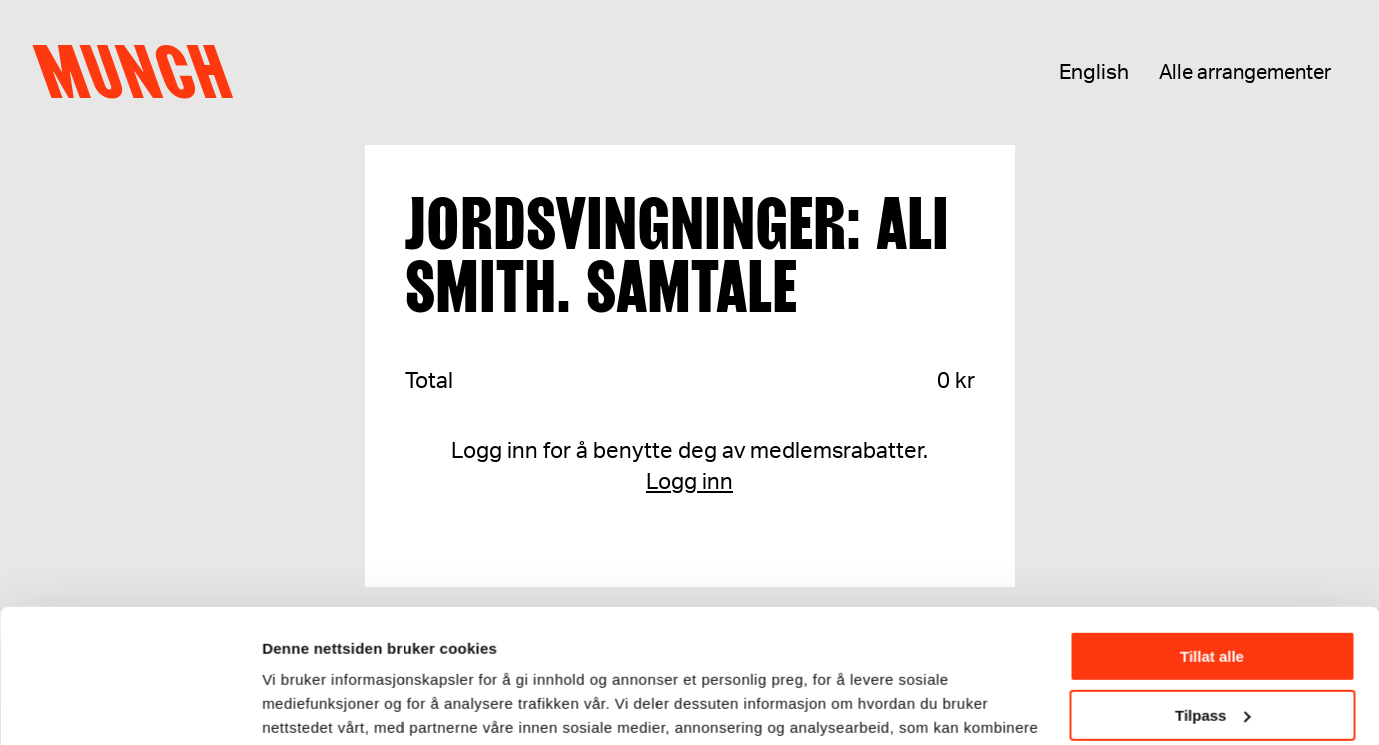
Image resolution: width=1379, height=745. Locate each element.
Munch (142, 72)
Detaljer (290, 704)
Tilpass (1212, 589)
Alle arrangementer (1245, 73)
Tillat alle (1212, 531)
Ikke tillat (1212, 648)
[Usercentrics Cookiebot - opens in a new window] (129, 706)
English (1094, 72)
